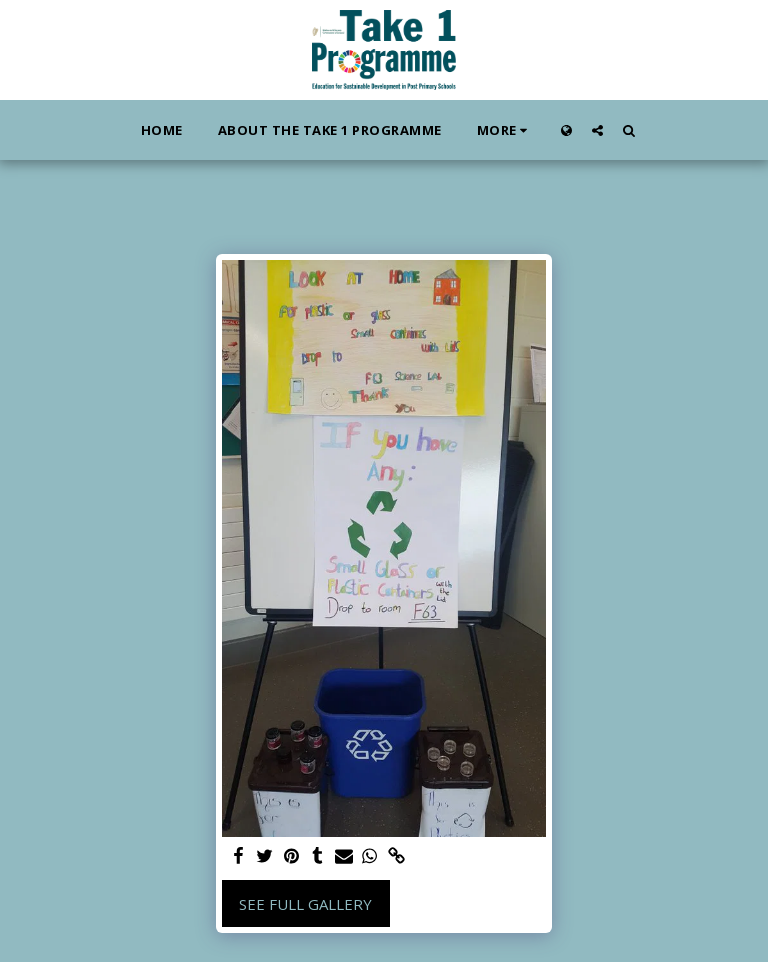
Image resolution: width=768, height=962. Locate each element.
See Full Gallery (305, 904)
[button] (597, 130)
